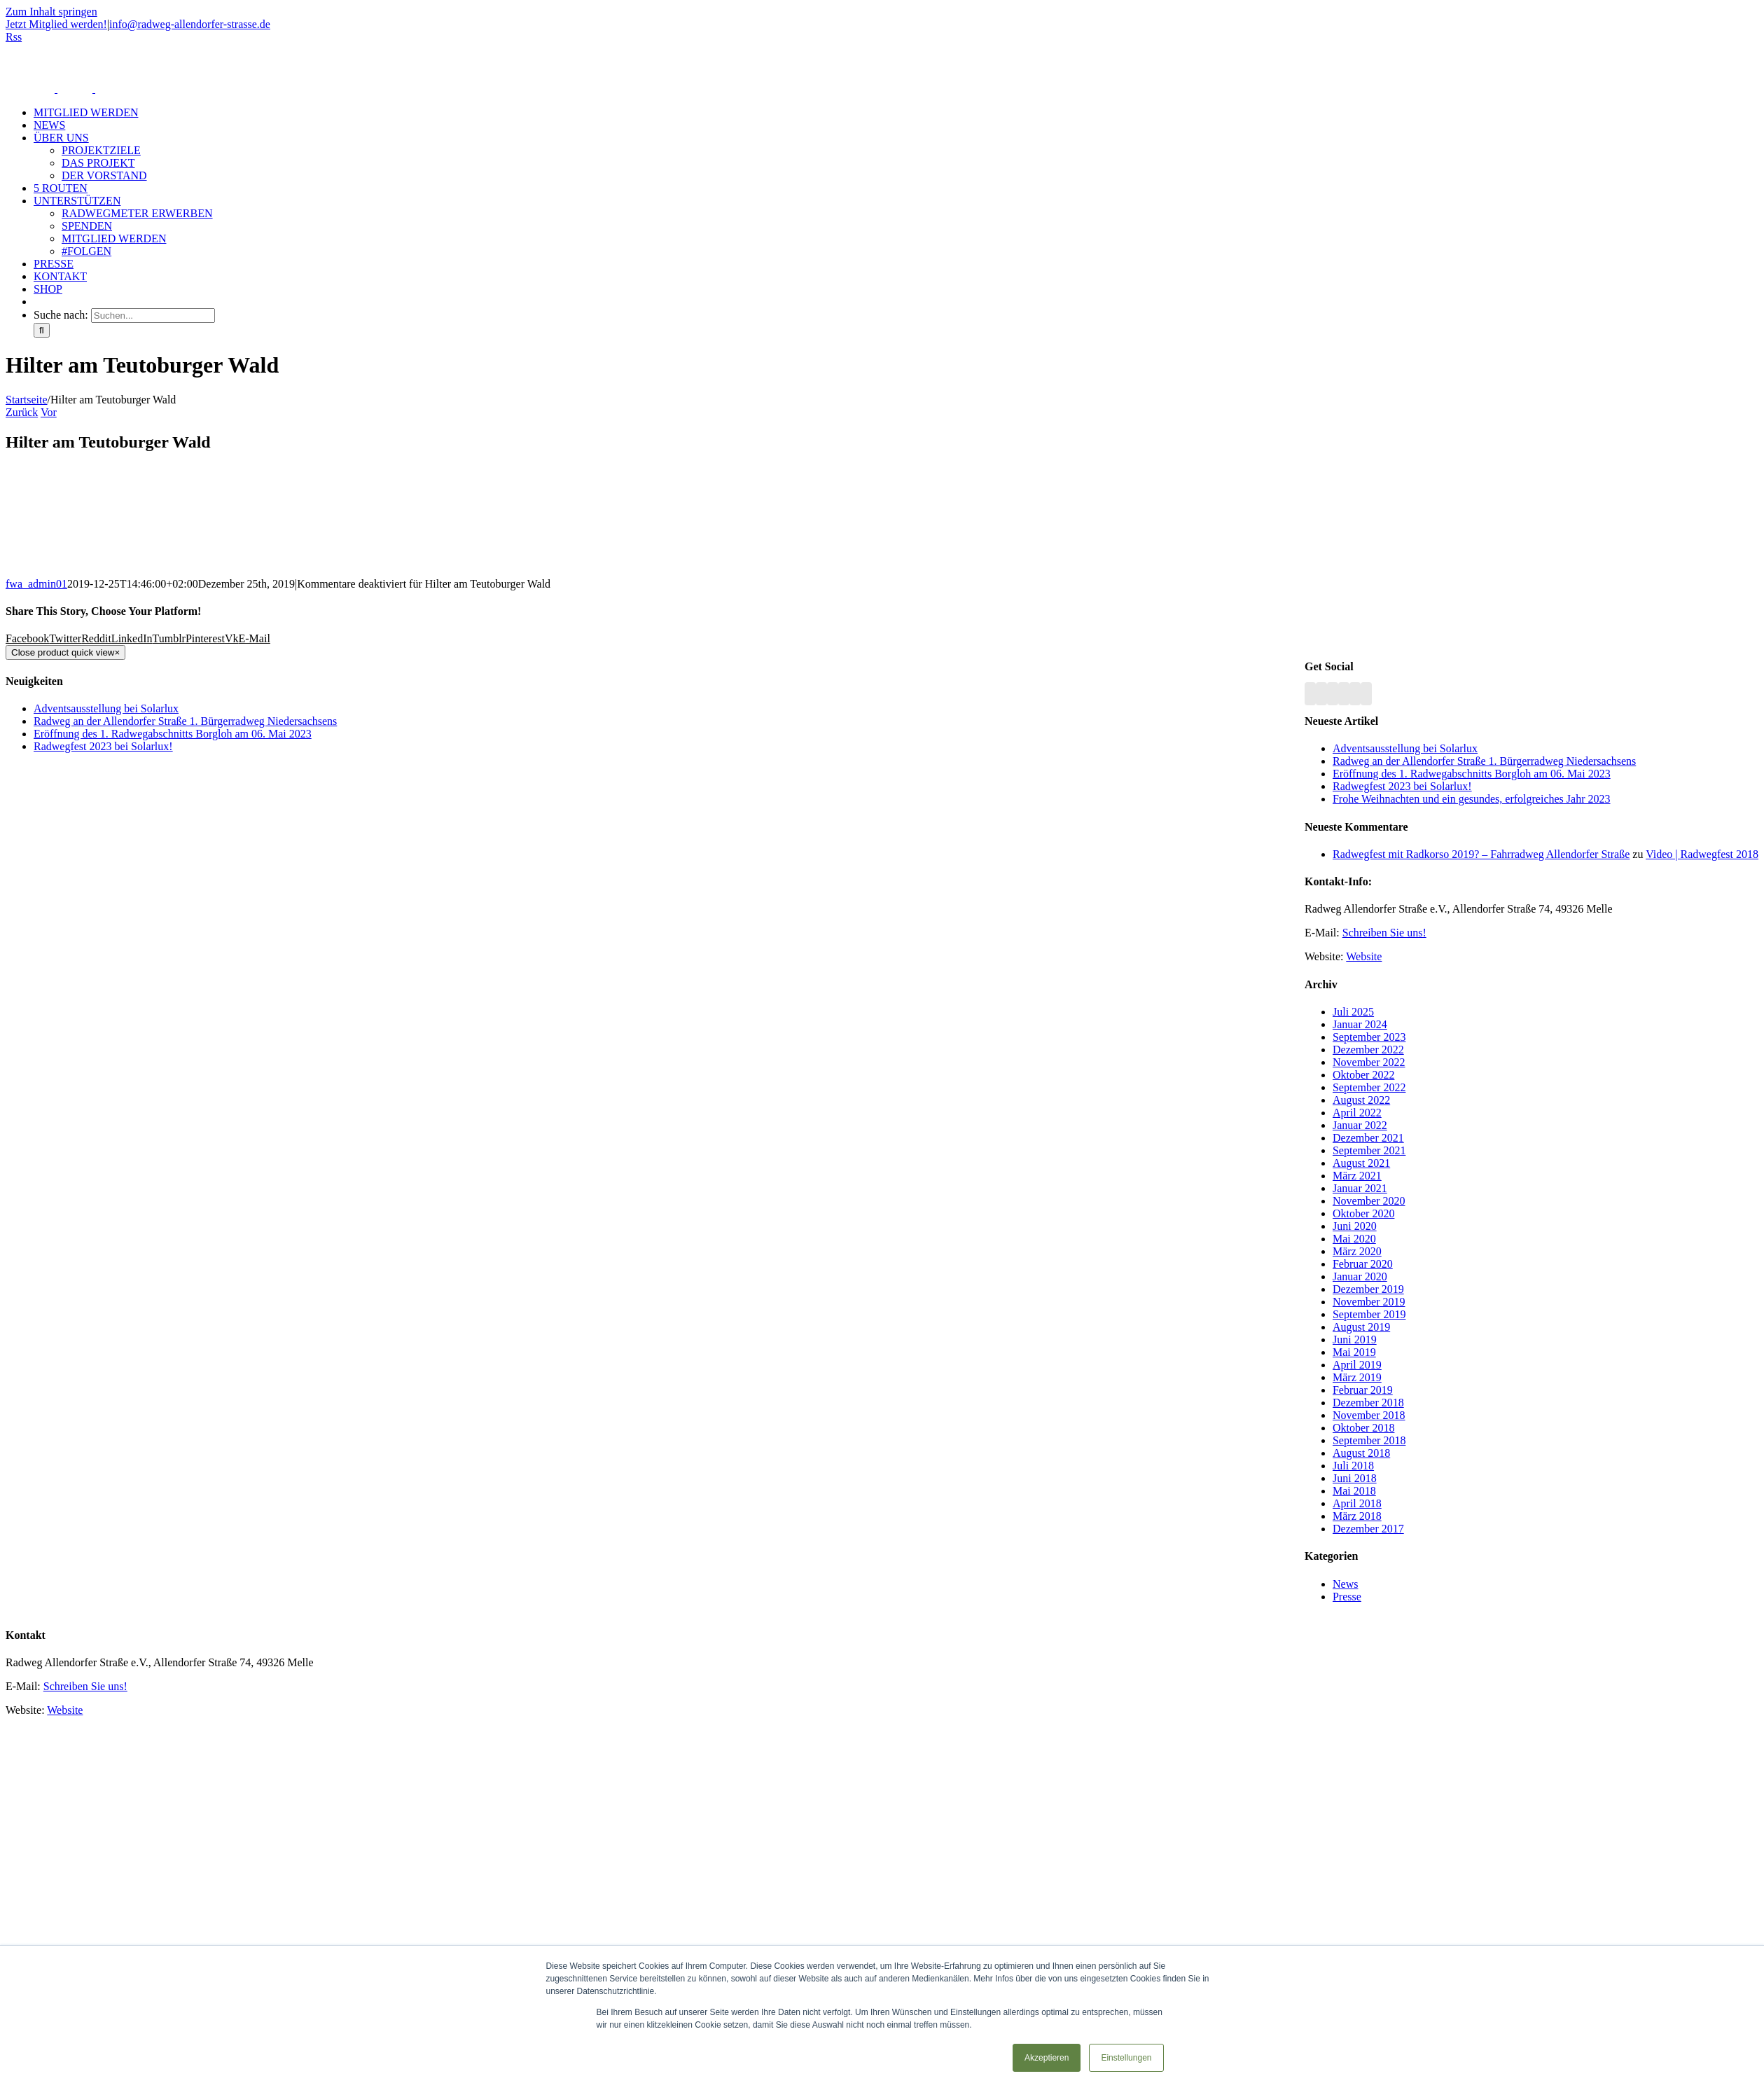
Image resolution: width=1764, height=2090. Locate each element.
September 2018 (1369, 1440)
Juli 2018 (1353, 1466)
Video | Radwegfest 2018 (1702, 854)
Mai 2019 (1354, 1352)
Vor (49, 412)
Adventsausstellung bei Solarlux (1405, 748)
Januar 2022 (1360, 1125)
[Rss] (1310, 693)
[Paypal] (1355, 693)
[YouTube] (1332, 693)
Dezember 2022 (1368, 1050)
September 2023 (1369, 1037)
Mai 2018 (1354, 1491)
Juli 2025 (1353, 1012)
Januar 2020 (1360, 1276)
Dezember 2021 (1368, 1138)
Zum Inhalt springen (51, 12)
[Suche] (42, 330)
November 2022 (1369, 1062)
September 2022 (1369, 1087)
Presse (1347, 1597)
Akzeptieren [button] (1047, 2058)
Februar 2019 (1363, 1390)
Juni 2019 (1355, 1339)
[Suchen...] (153, 315)
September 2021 (1369, 1150)
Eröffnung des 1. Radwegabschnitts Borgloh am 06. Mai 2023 (1472, 774)
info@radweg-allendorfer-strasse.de (189, 24)
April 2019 (1357, 1365)
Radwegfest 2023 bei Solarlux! (1402, 786)
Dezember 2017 (1368, 1529)
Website (1364, 956)
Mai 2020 (1354, 1239)
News (1345, 1584)
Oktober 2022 (1363, 1075)
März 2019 (1357, 1377)
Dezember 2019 (1368, 1289)
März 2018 (1357, 1516)
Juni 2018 (1355, 1478)
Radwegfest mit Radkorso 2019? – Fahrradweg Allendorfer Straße (1481, 854)
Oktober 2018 (1363, 1428)
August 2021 (1361, 1163)
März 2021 (1357, 1176)
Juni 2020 (1355, 1226)
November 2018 (1369, 1415)
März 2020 (1357, 1251)
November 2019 (1369, 1302)
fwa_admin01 (36, 584)
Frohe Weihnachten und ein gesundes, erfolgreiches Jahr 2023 (1472, 799)
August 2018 (1361, 1453)
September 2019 (1369, 1314)
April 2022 (1357, 1113)
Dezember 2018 (1368, 1403)
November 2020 (1369, 1201)
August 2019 (1361, 1327)
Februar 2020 (1363, 1264)
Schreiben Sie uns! (1384, 933)
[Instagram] (1343, 693)
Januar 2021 (1360, 1188)
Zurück (22, 412)
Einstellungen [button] (1126, 2058)
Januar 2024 (1360, 1024)
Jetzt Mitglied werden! (56, 24)
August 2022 (1361, 1100)
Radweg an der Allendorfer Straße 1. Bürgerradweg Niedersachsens (1484, 761)
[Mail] (1366, 693)
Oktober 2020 (1363, 1213)
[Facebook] (1321, 693)
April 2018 (1357, 1503)
